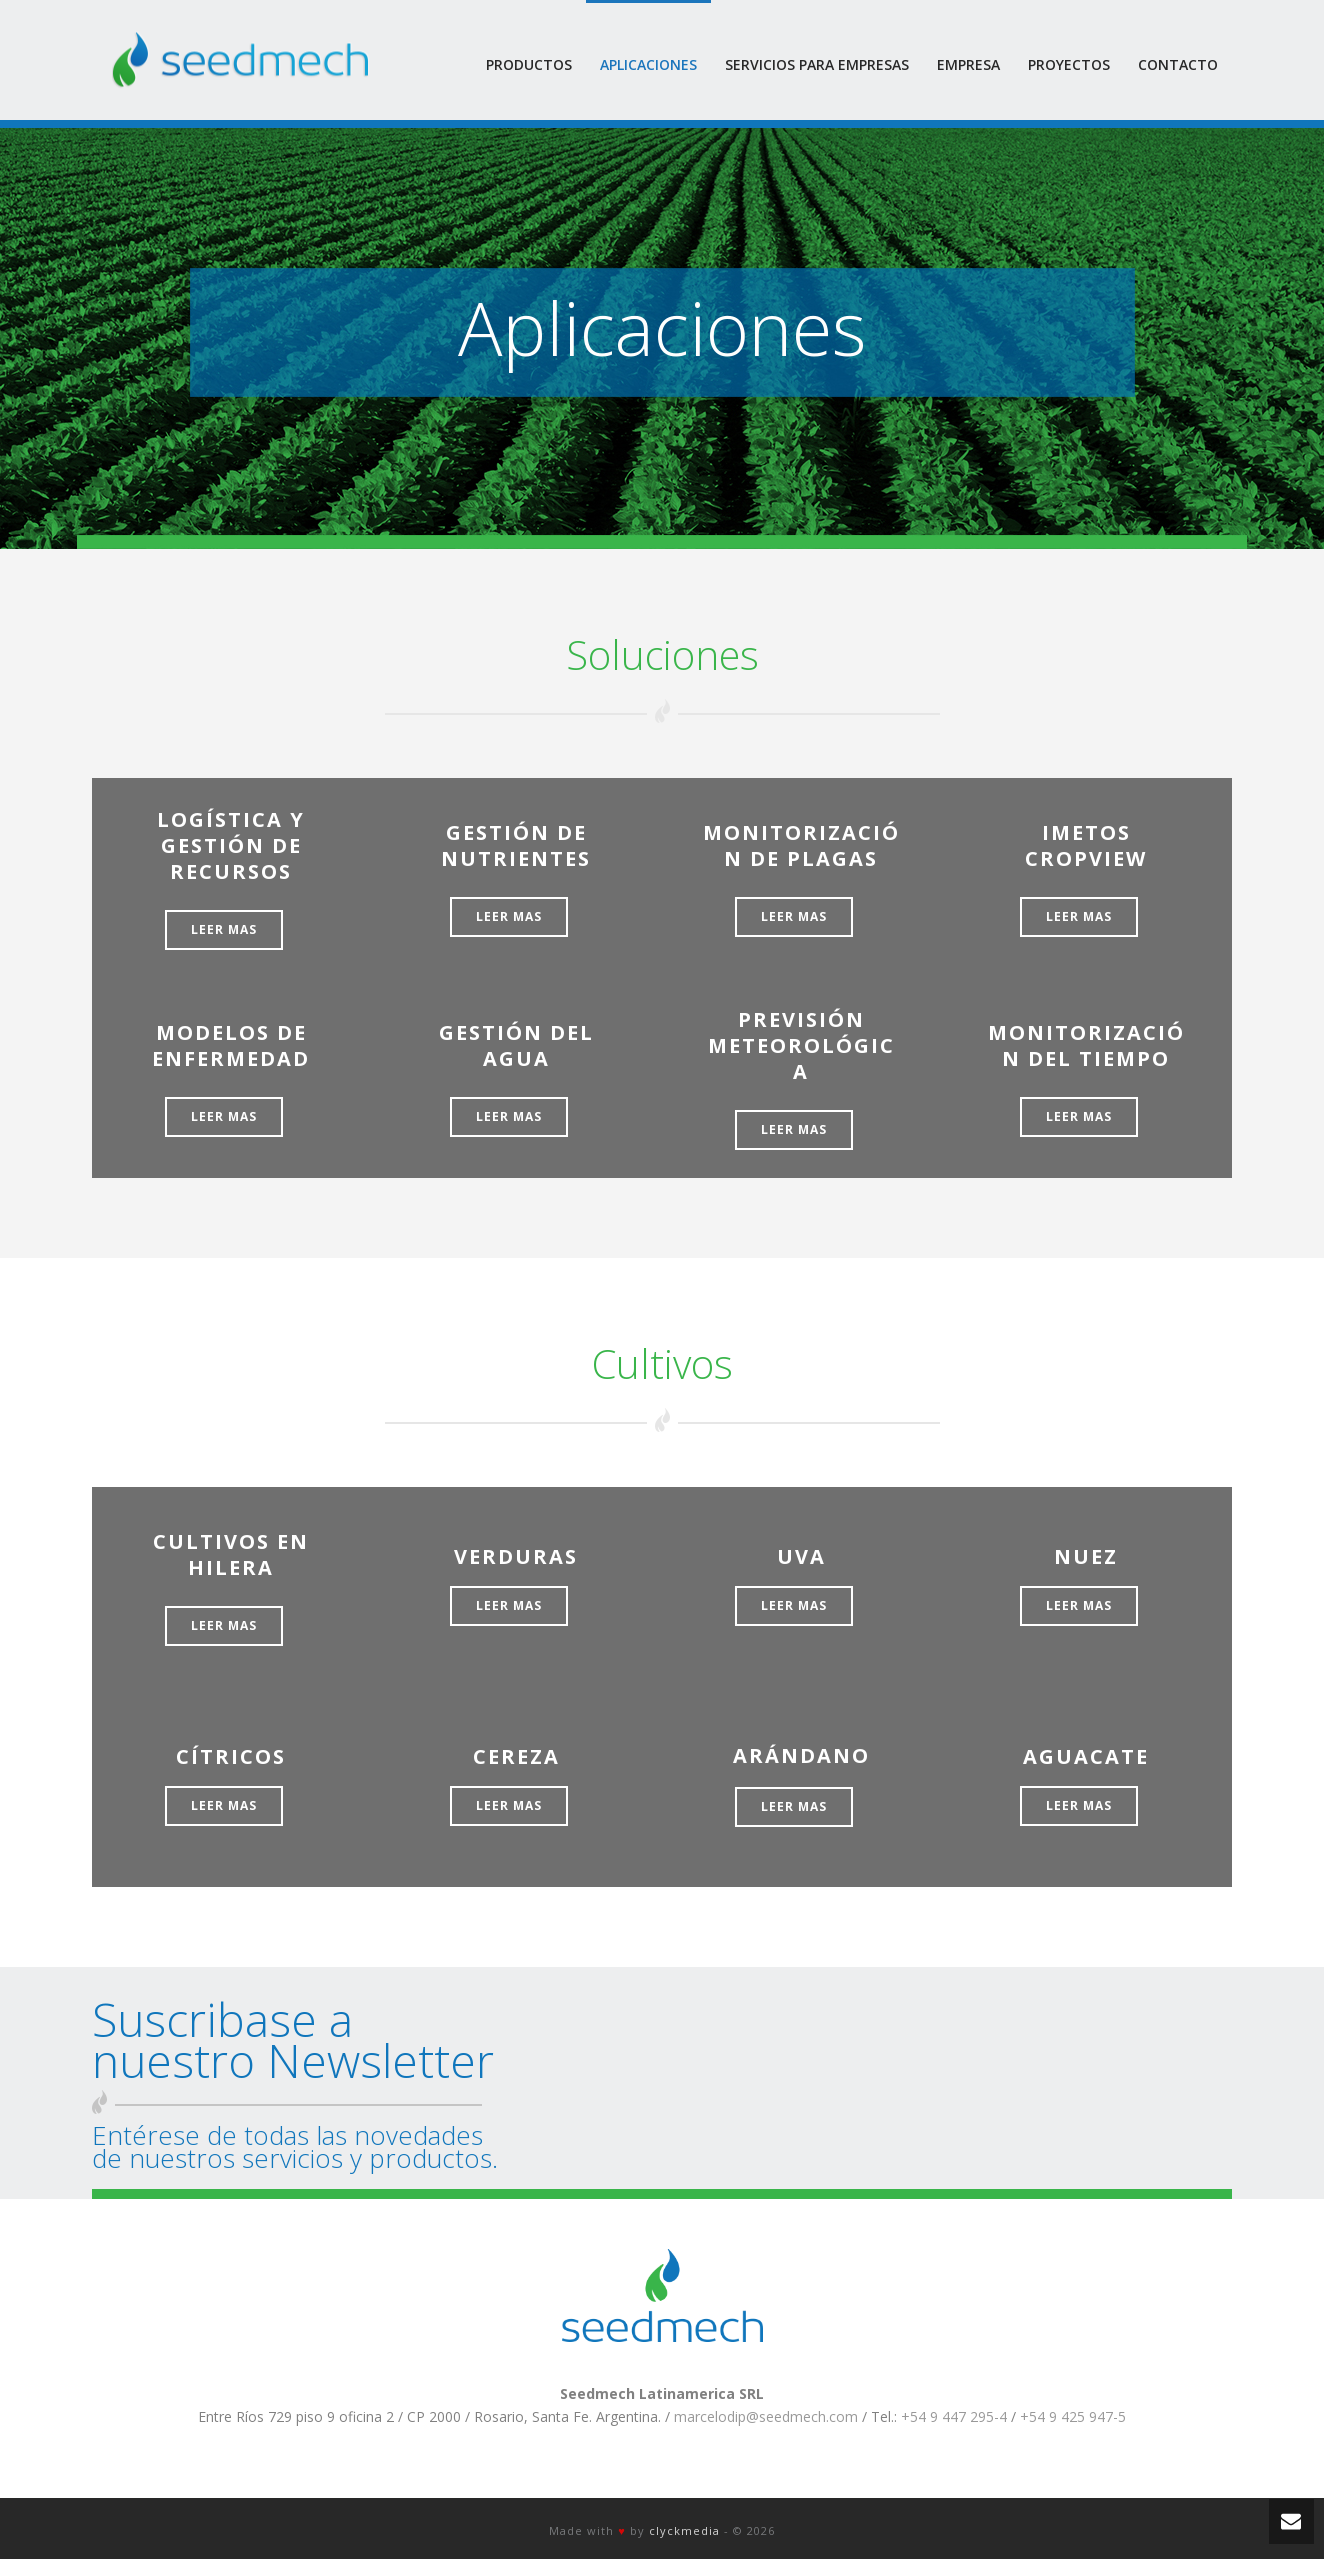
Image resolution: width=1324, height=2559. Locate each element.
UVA (801, 1556)
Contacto (1178, 64)
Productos (529, 64)
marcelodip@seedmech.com (766, 2416)
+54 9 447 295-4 (954, 2416)
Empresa (968, 64)
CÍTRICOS (231, 1756)
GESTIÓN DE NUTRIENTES (516, 845)
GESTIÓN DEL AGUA (516, 1045)
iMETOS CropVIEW (1086, 845)
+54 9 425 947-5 (1073, 2416)
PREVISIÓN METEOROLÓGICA (801, 1045)
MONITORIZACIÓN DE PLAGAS (801, 845)
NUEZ (1086, 1556)
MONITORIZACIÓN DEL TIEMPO (1086, 1045)
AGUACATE (1086, 1756)
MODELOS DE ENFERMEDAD (231, 1045)
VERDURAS (516, 1556)
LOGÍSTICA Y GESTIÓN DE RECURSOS (231, 845)
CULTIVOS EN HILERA (231, 1554)
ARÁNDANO (801, 1755)
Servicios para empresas (817, 64)
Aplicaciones (648, 64)
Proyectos (1069, 64)
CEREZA (516, 1756)
